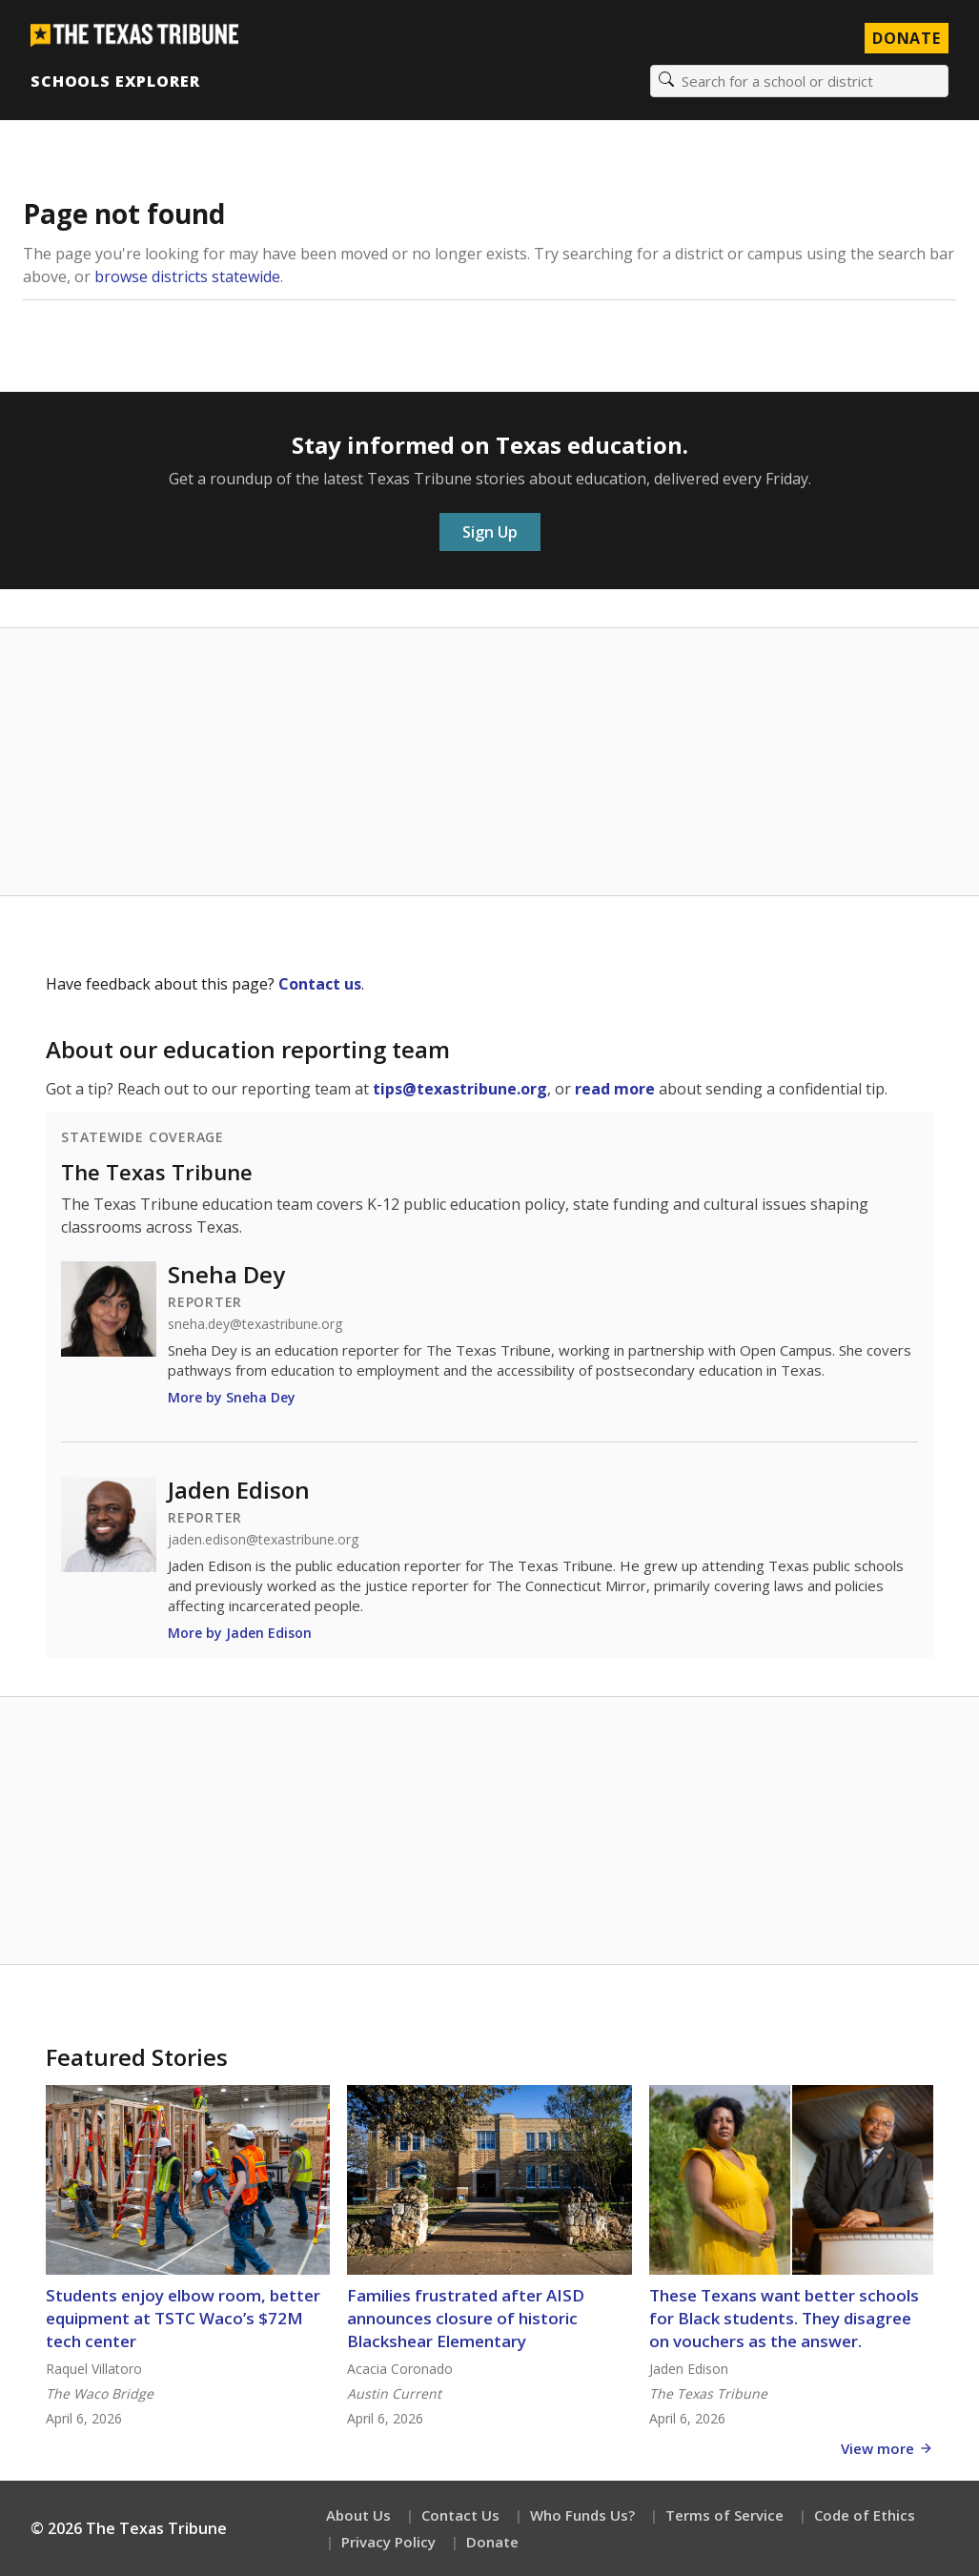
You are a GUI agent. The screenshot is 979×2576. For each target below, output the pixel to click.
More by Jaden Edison (240, 1633)
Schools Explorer (115, 81)
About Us (358, 2515)
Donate (492, 2541)
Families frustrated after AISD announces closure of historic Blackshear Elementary (465, 2318)
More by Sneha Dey (232, 1397)
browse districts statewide (187, 276)
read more (615, 1088)
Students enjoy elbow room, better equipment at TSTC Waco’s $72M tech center (183, 2318)
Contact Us (460, 2515)
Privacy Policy (388, 2541)
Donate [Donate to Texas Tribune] (906, 38)
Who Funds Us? (582, 2515)
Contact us (319, 983)
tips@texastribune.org (460, 1088)
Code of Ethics (864, 2515)
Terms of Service (724, 2515)
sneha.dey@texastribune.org (255, 1324)
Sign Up (490, 531)
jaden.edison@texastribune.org (263, 1539)
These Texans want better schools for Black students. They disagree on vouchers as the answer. (784, 2318)
